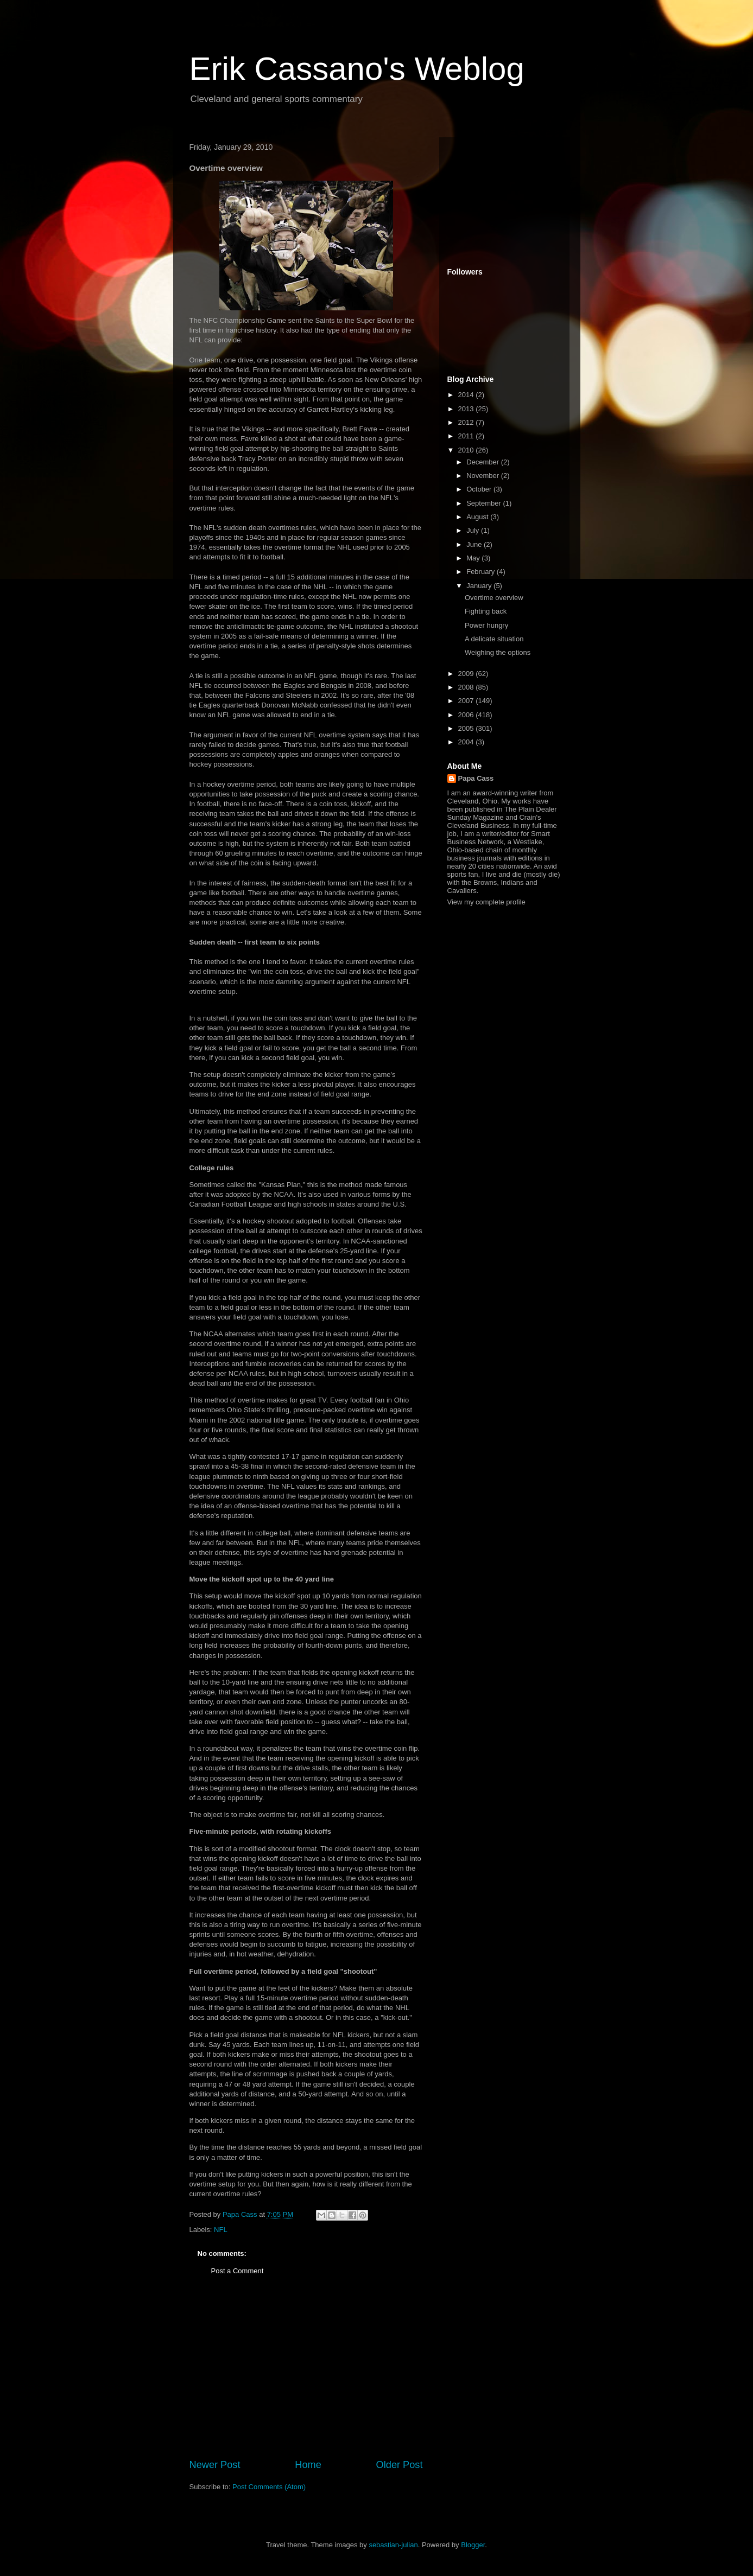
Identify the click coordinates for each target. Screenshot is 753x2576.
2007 (467, 701)
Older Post (399, 2464)
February (481, 572)
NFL (220, 2230)
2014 (467, 395)
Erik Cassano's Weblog (356, 68)
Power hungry (486, 625)
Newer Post (215, 2464)
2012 (467, 422)
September (484, 503)
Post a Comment (237, 2271)
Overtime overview (494, 598)
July (473, 530)
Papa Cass (476, 778)
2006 (467, 715)
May (474, 558)
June (475, 544)
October (479, 489)
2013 (467, 409)
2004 (467, 742)
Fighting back (486, 611)
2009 (467, 673)
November (483, 475)
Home (308, 2464)
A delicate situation (494, 639)
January (479, 586)
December (483, 462)
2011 (467, 436)
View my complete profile (486, 902)
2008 (467, 687)
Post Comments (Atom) (269, 2487)
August (478, 517)
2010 (467, 450)
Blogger (473, 2545)
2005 (467, 728)
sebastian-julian (393, 2545)
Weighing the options (497, 652)
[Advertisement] (306, 2376)
